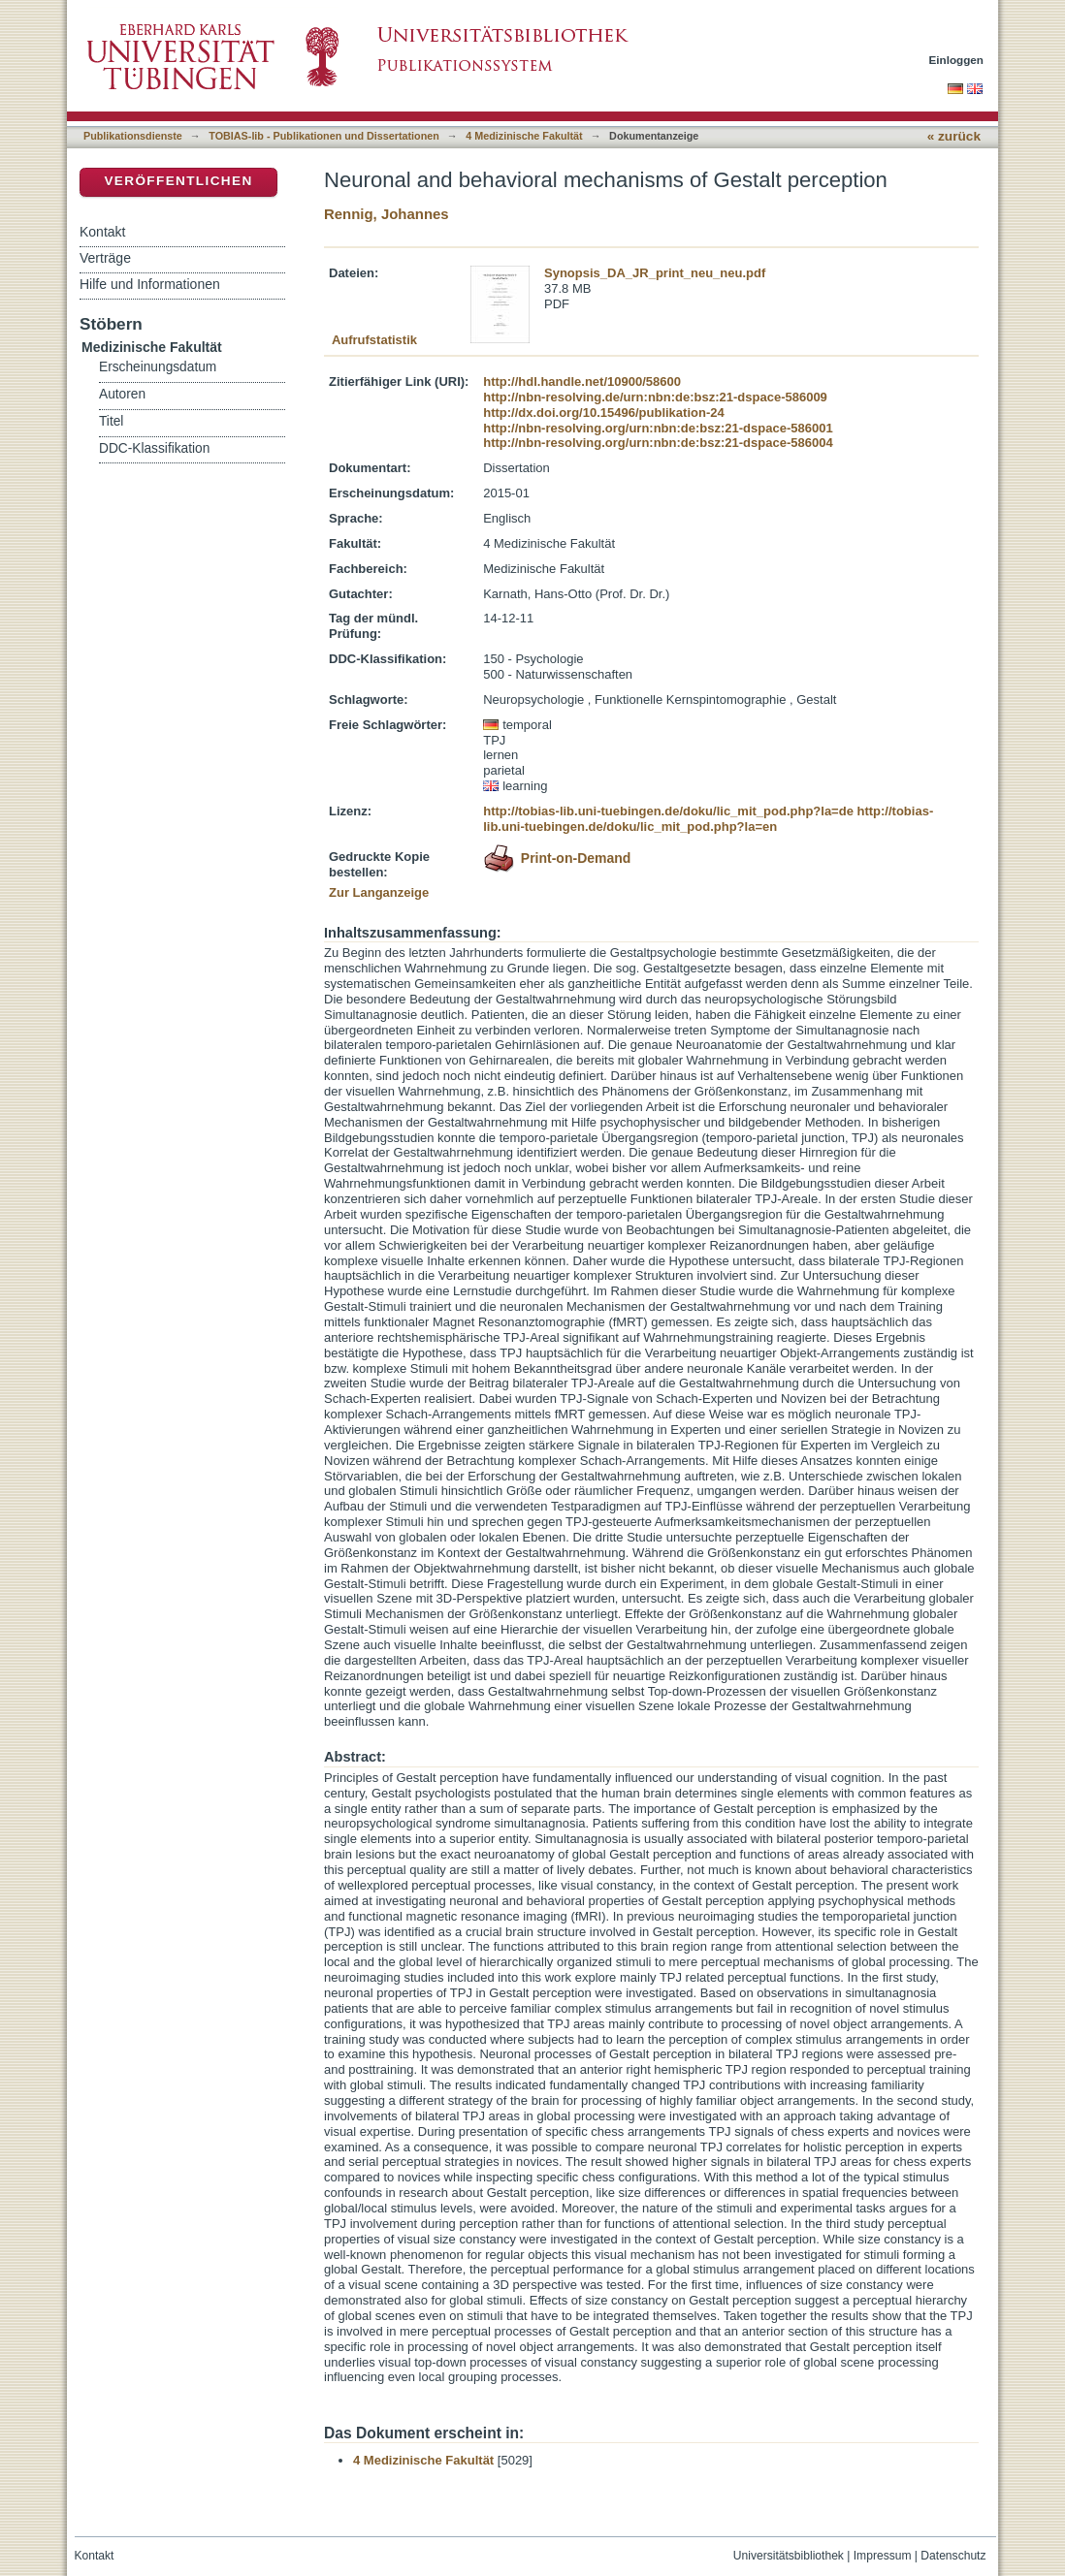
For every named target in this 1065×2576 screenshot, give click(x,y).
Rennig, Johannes (386, 214)
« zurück (954, 136)
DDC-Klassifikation (154, 448)
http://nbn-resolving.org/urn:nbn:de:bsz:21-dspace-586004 (657, 442)
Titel (111, 421)
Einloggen (956, 59)
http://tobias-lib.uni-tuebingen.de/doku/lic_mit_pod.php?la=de (668, 811)
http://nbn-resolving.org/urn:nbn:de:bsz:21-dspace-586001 (657, 428)
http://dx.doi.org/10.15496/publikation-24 (604, 412)
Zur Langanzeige (379, 892)
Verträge (105, 258)
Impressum (883, 2555)
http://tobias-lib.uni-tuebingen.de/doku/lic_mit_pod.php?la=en (708, 819)
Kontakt (102, 231)
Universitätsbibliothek (788, 2555)
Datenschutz (952, 2555)
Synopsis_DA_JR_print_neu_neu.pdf (654, 273)
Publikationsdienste (132, 136)
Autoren (122, 394)
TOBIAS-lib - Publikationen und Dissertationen (324, 136)
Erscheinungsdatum (157, 367)
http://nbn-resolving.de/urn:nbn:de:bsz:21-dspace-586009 (655, 397)
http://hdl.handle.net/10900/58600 (582, 381)
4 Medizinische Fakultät (524, 136)
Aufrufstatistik (374, 340)
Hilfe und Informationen (150, 284)
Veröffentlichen (178, 181)
